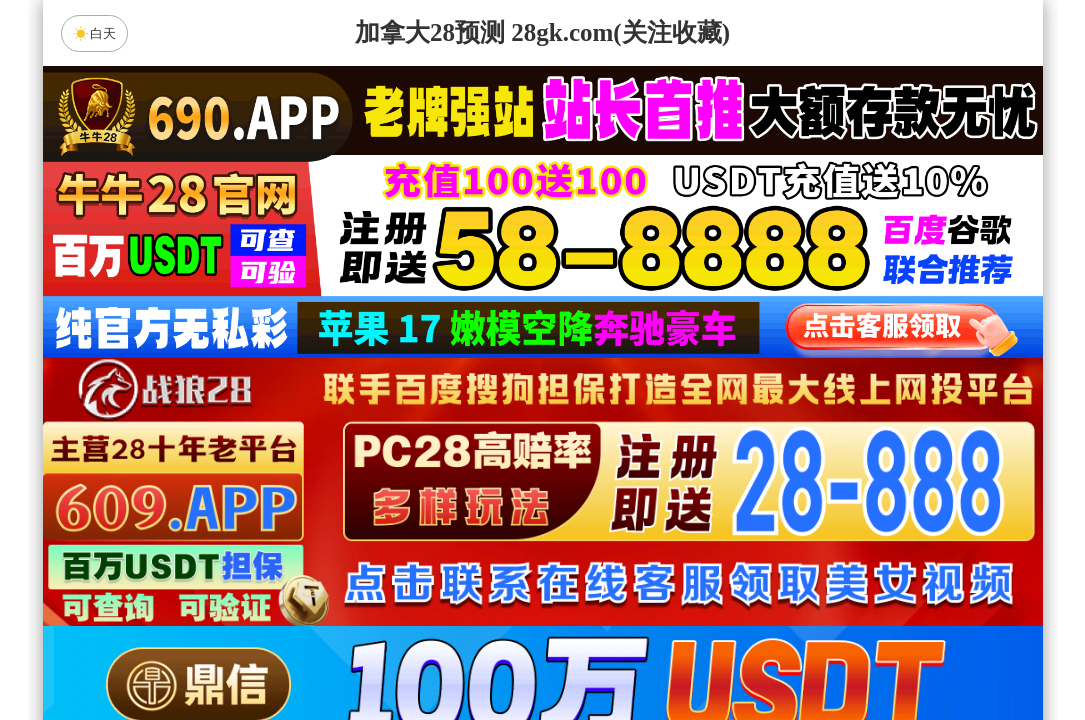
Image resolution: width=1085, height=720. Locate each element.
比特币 (733, 493)
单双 (733, 652)
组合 (352, 652)
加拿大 (352, 493)
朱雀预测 (374, 546)
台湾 (606, 493)
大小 (606, 652)
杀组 (479, 652)
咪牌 (682, 404)
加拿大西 (479, 493)
